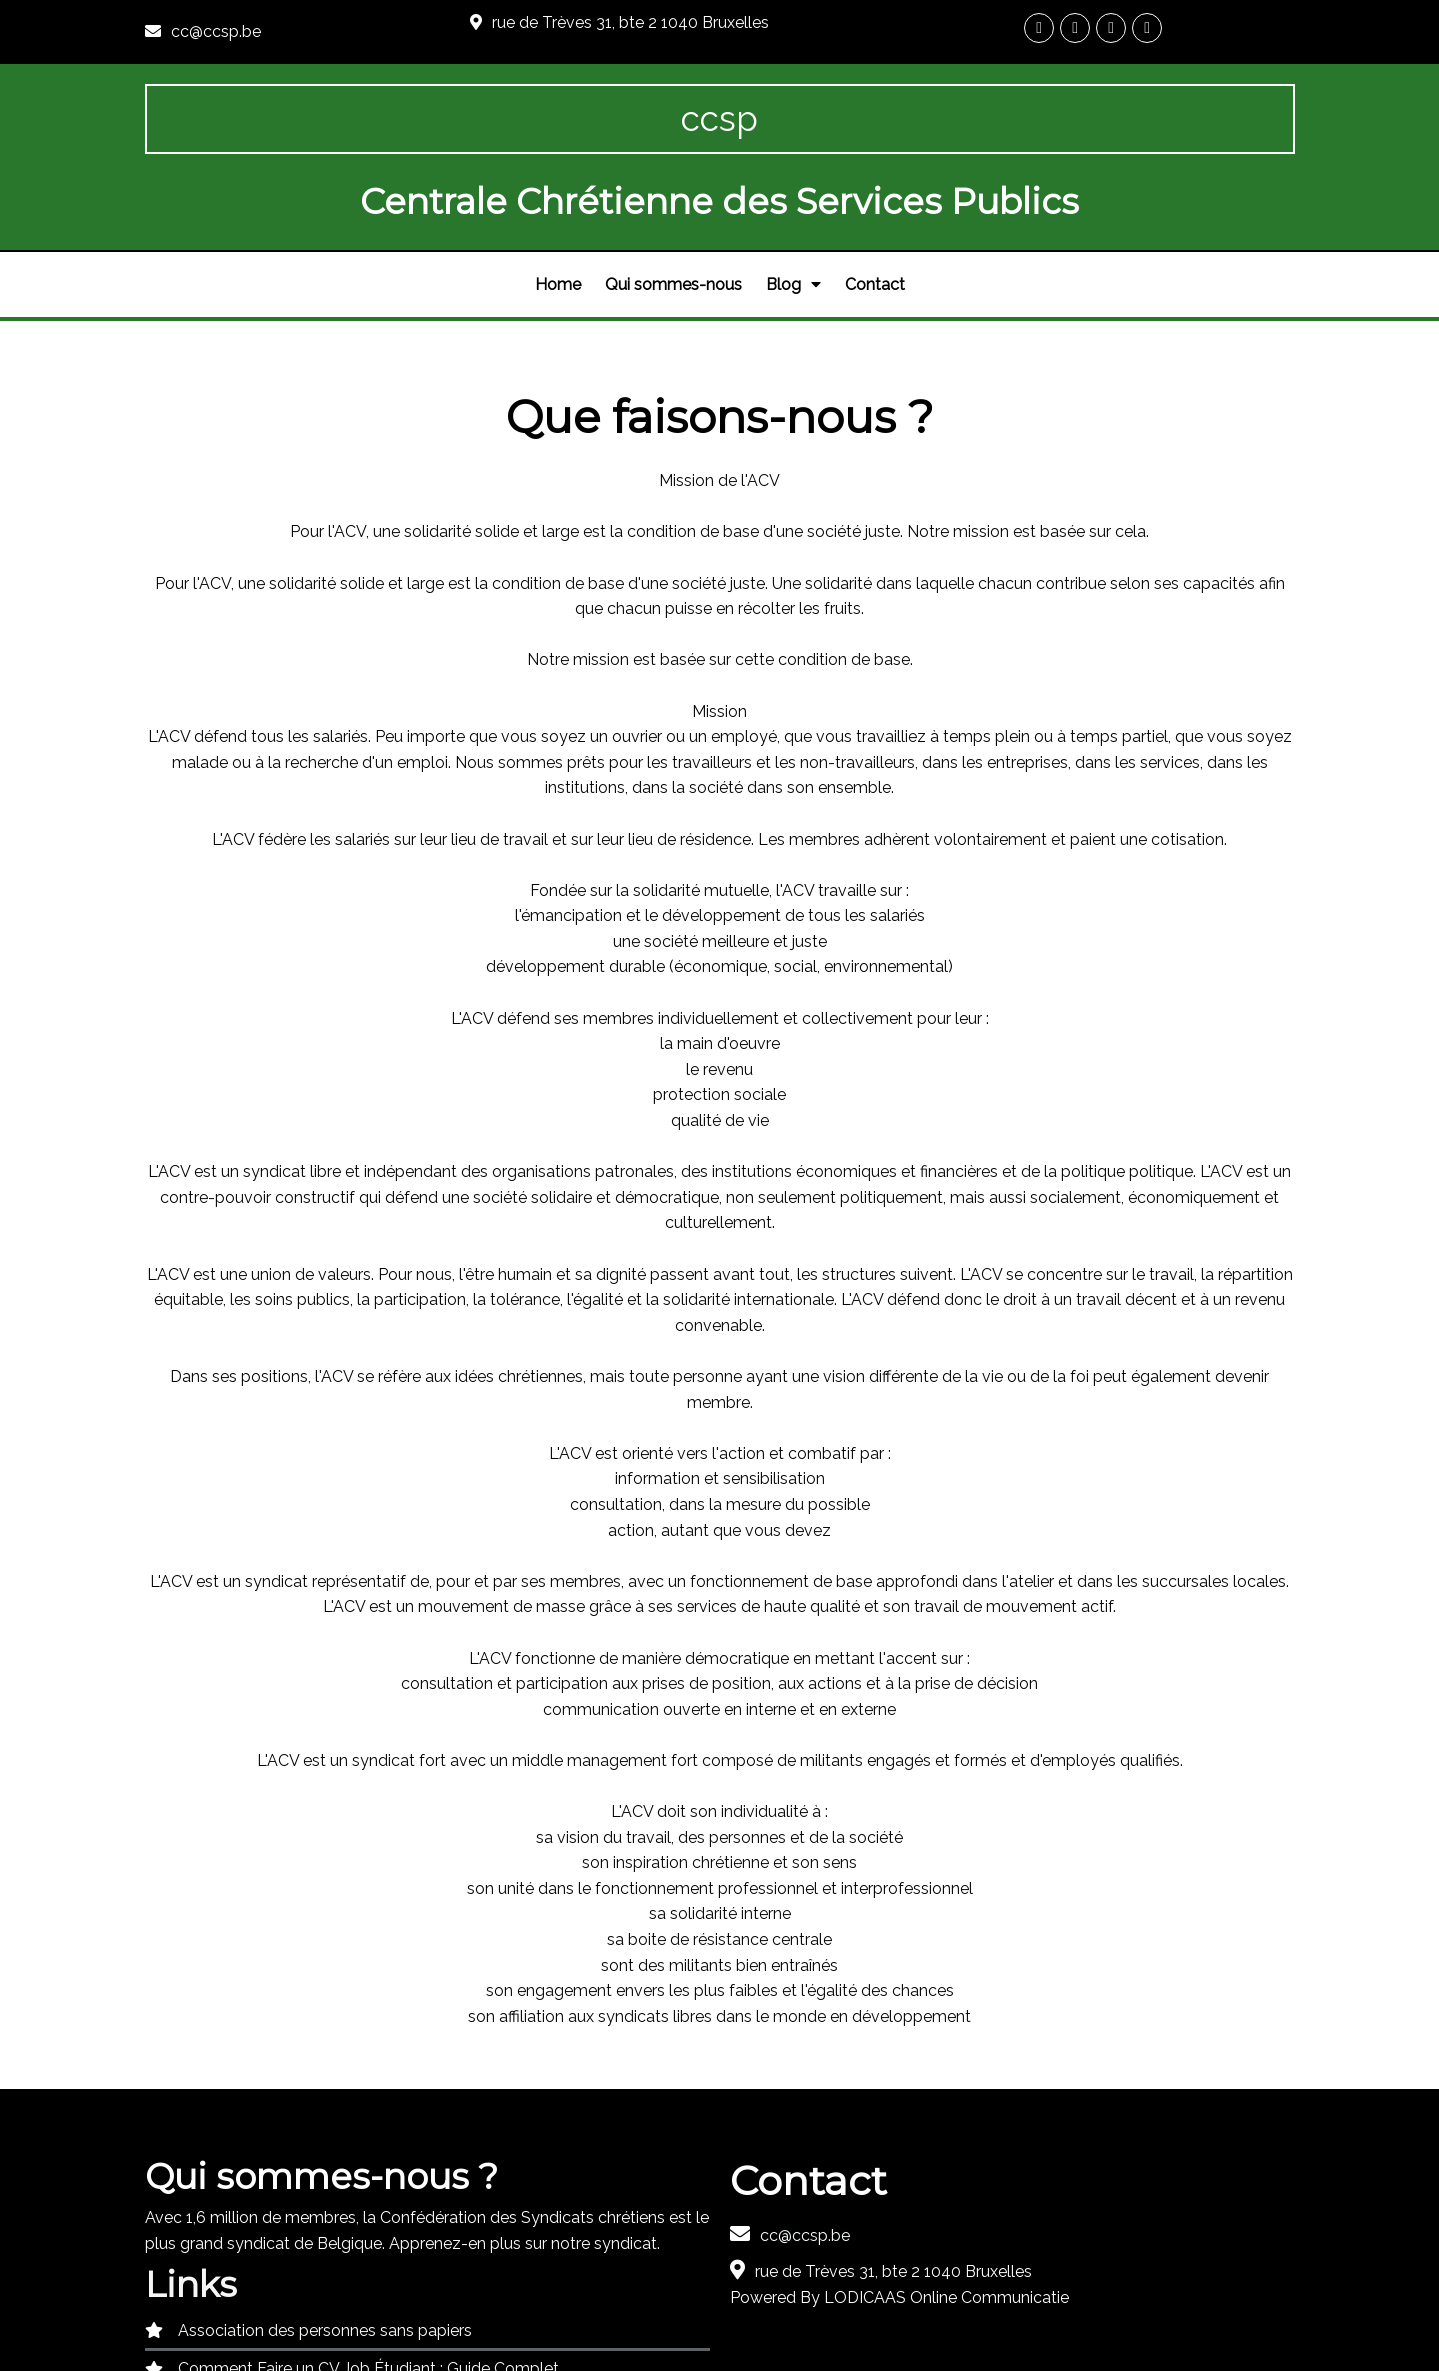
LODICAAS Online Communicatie (946, 2221)
